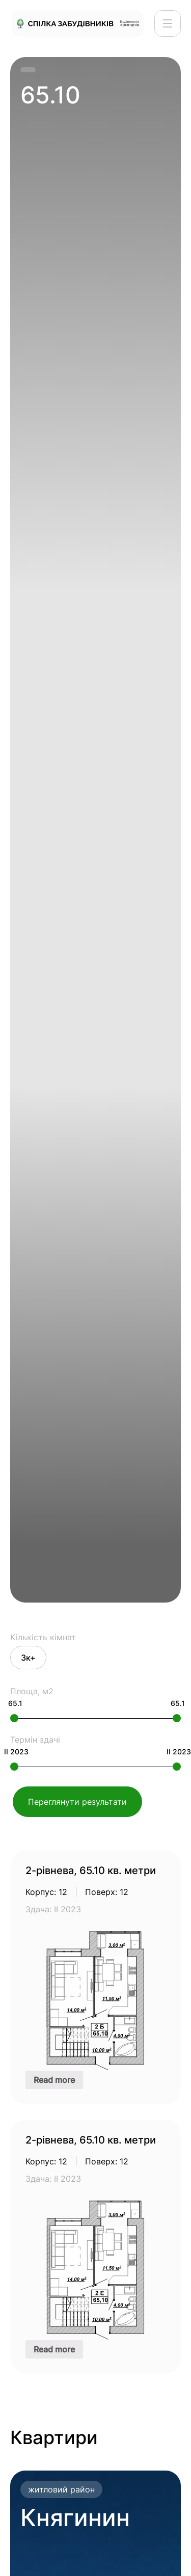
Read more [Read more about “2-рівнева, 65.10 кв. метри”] (54, 2080)
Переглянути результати (77, 1802)
